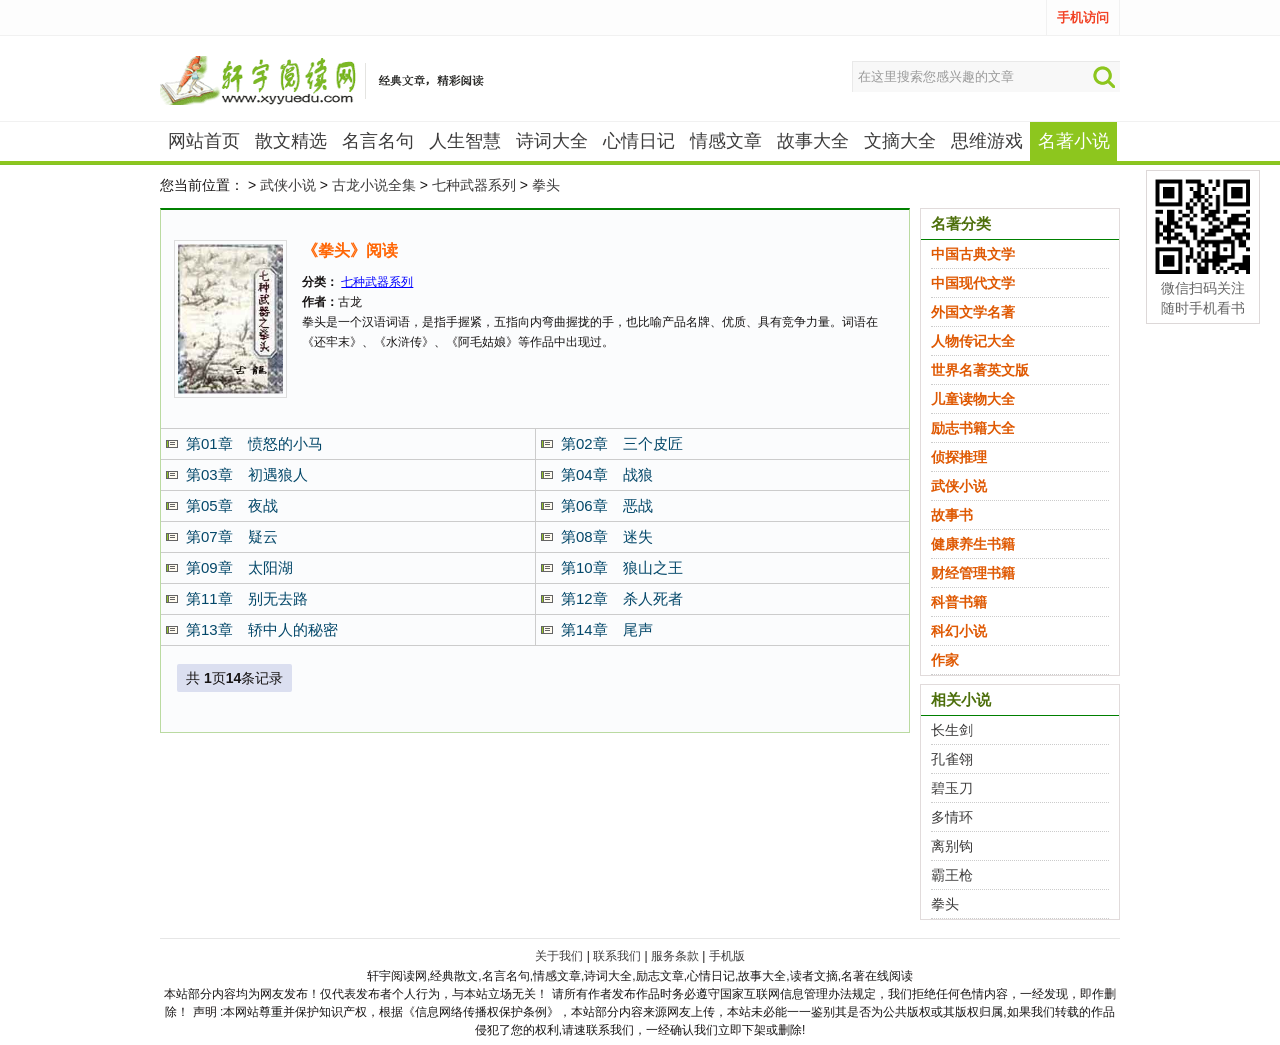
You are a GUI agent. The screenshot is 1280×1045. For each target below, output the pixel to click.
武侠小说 (288, 185)
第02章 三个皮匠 (622, 443)
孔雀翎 (952, 759)
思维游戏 (987, 141)
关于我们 (559, 956)
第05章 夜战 (232, 505)
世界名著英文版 (980, 370)
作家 (945, 660)
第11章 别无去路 (247, 598)
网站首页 (204, 141)
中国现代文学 (973, 283)
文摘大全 (900, 141)
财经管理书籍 (973, 573)
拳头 (546, 185)
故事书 (952, 515)
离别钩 (952, 846)
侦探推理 (959, 457)
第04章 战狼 (607, 474)
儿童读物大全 (973, 399)
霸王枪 (952, 875)
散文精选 (291, 141)
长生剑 (952, 730)
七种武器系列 (474, 185)
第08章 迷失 (607, 536)
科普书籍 (959, 602)
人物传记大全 (973, 341)
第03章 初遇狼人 (247, 474)
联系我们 (617, 956)
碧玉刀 (952, 788)
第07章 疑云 (232, 536)
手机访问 (1083, 17)
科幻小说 (959, 631)
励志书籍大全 (973, 428)
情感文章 (726, 141)
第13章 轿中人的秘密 (262, 629)
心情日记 (639, 141)
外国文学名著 (973, 312)
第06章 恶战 (607, 505)
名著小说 (1074, 141)
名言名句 (378, 141)
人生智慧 (465, 141)
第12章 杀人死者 (622, 598)
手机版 (727, 956)
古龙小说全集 (374, 185)
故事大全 (813, 141)
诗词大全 (552, 141)
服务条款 (675, 956)
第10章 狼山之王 (622, 567)
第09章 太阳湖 (239, 567)
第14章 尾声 (607, 629)
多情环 (952, 817)
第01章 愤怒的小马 (254, 443)
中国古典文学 (973, 254)
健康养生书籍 (973, 544)
